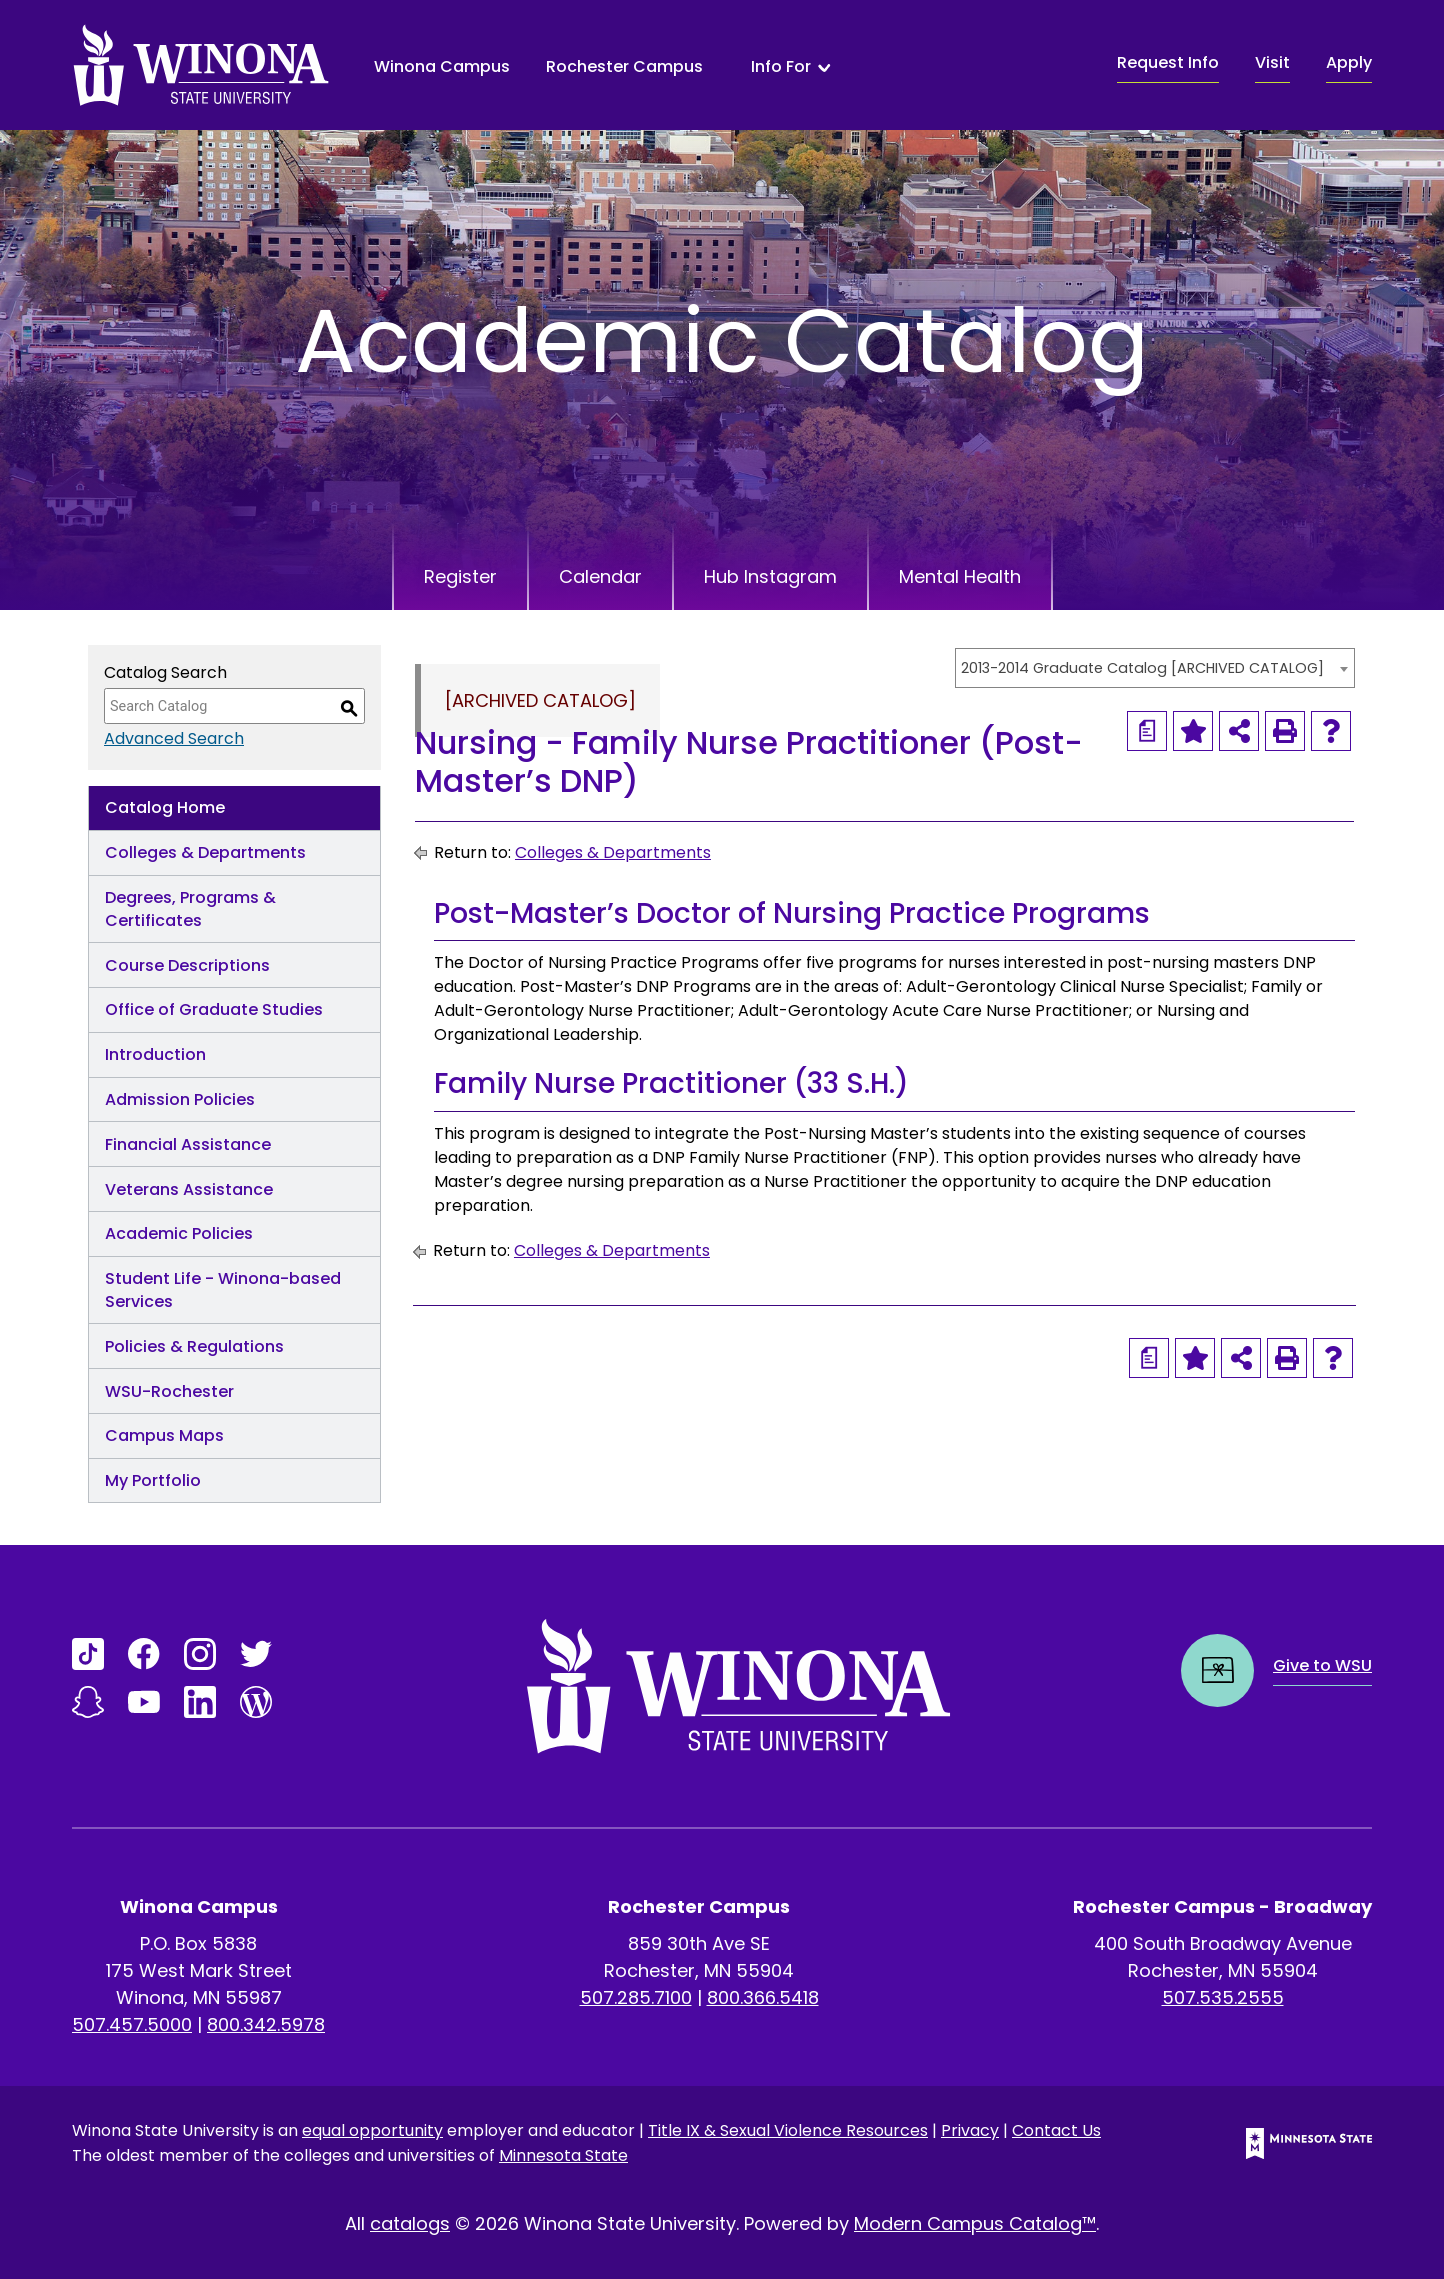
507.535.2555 (1223, 1997)
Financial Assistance (188, 1144)
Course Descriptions (187, 965)
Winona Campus (442, 66)
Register (460, 576)
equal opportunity (372, 2130)
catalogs (410, 2223)
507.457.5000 (132, 2024)
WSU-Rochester (169, 1391)
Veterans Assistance (189, 1189)
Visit (1272, 62)
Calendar (600, 576)
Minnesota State (563, 2155)
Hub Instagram (770, 576)
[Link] (88, 1654)
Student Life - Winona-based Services (223, 1290)
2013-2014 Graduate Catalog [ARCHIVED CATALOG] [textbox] (1142, 668)
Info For (781, 67)
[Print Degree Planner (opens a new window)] (1147, 731)
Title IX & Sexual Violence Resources (788, 2130)
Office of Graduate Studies (214, 1009)
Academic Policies (179, 1233)
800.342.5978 (266, 2024)
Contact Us (1056, 2130)
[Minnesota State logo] (1293, 2143)
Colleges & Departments (205, 852)
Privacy (970, 2130)
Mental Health (960, 576)
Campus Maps (164, 1435)
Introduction (155, 1054)
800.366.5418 (763, 1997)
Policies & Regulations (194, 1346)
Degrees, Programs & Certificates (190, 909)
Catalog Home (165, 807)
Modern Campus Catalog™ (975, 2223)
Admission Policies (180, 1099)
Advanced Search (174, 738)
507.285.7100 (636, 1997)
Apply (1349, 62)
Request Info (1168, 62)
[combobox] (1155, 668)
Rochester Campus (624, 66)
